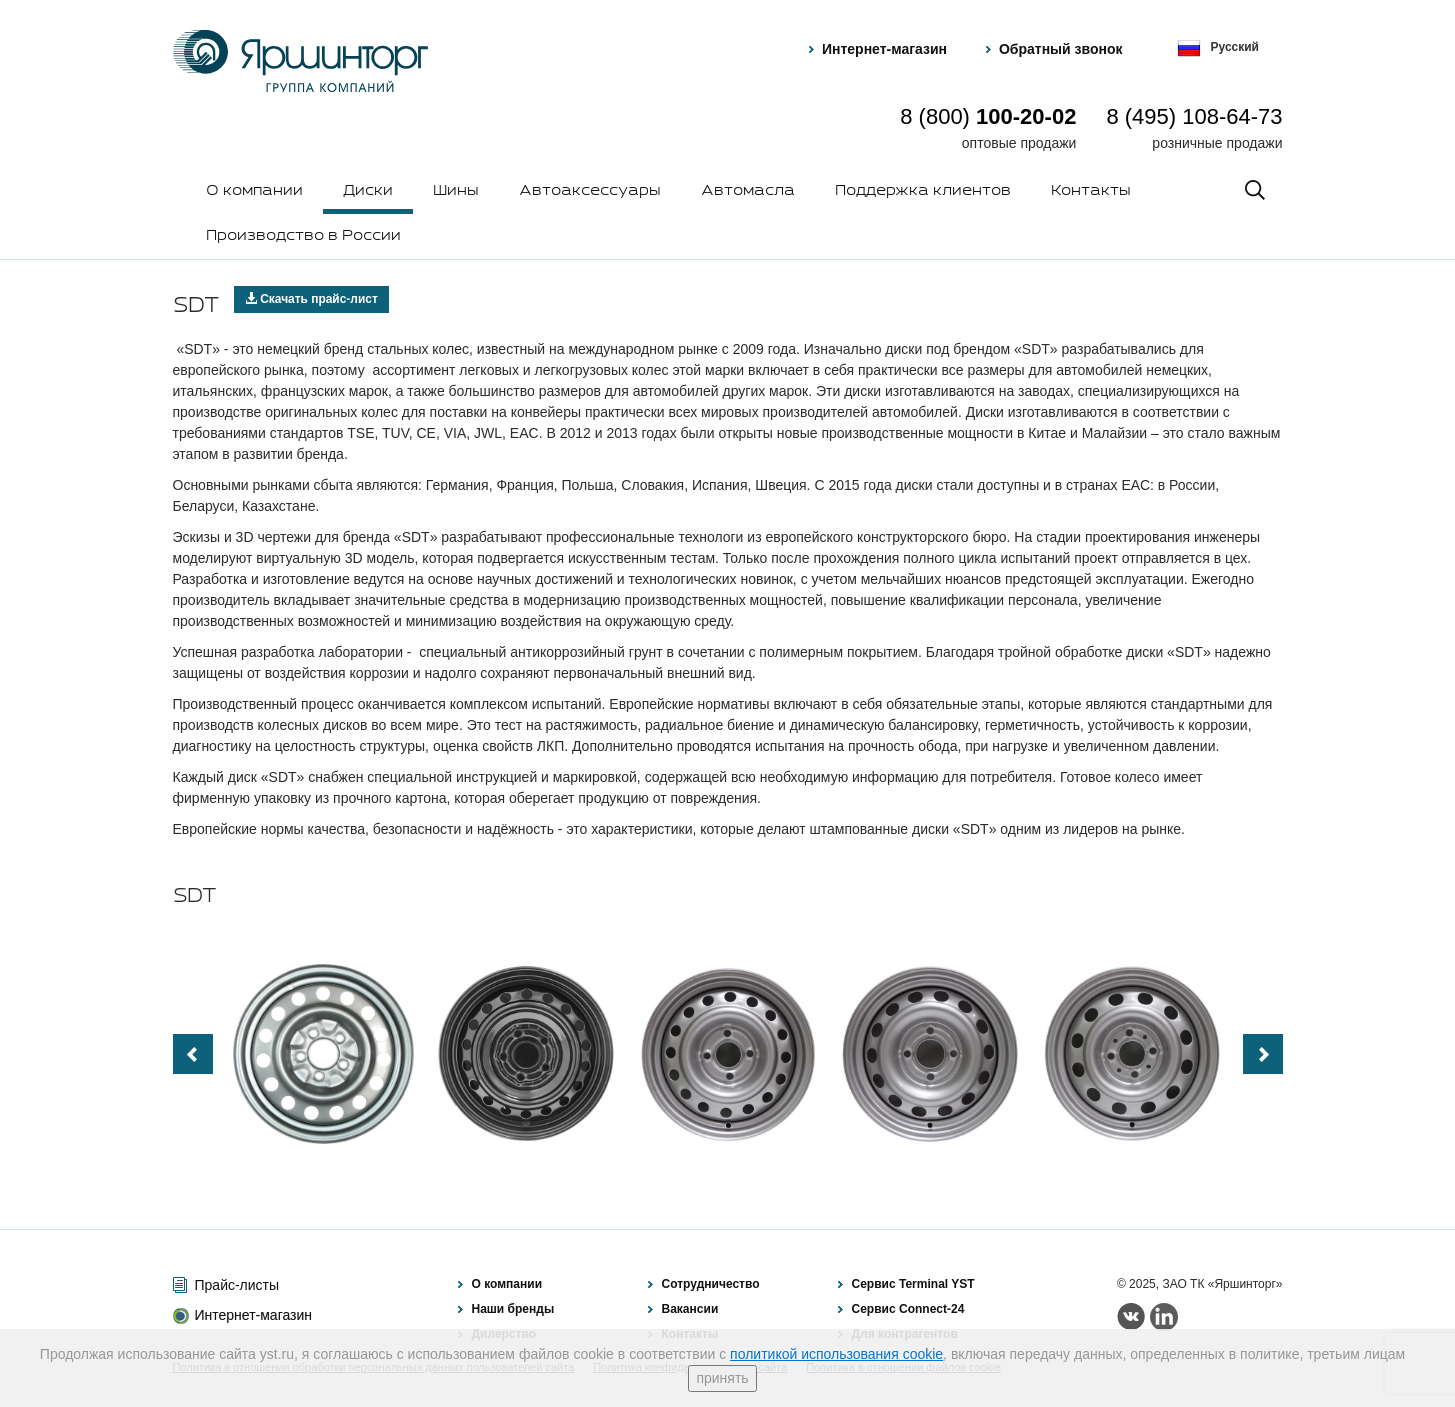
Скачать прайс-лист (311, 300)
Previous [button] (193, 1054)
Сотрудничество (711, 1284)
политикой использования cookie (836, 1354)
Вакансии (690, 1309)
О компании (254, 191)
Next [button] (1263, 1054)
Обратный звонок (1061, 49)
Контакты (1091, 191)
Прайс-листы (237, 1285)
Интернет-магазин (884, 49)
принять (722, 1378)
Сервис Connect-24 (908, 1309)
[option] (324, 1054)
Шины (456, 191)
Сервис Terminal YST (913, 1284)
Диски (368, 191)
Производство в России (303, 236)
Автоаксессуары (590, 191)
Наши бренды (513, 1309)
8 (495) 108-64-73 (1194, 116)
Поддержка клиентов (923, 191)
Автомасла (748, 191)
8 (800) (988, 116)
